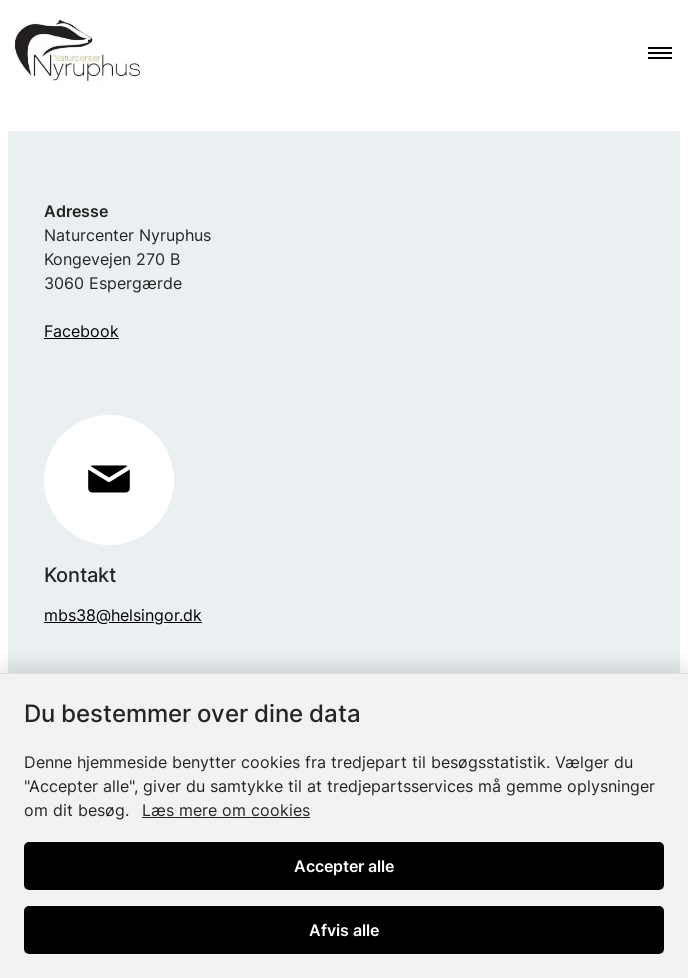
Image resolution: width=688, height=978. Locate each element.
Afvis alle (344, 930)
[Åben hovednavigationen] (668, 54)
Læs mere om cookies (226, 810)
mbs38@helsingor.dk (123, 615)
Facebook (81, 331)
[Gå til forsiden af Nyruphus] (71, 54)
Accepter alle (344, 866)
